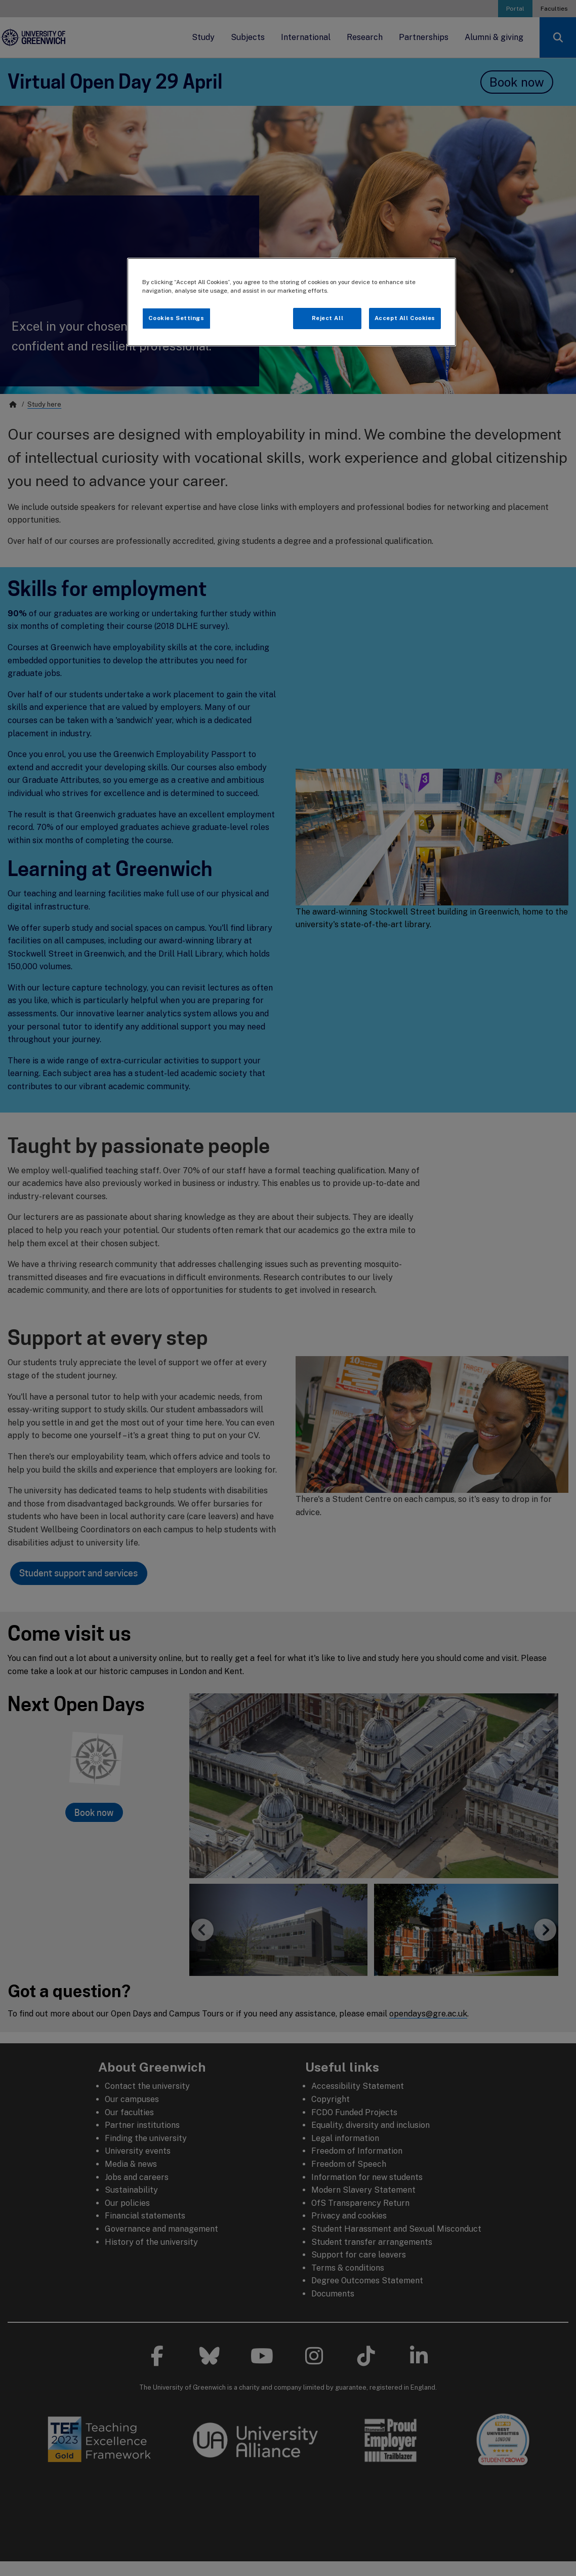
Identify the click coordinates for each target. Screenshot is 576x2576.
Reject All (328, 318)
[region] (291, 302)
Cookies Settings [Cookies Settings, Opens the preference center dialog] (176, 318)
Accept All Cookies (405, 318)
